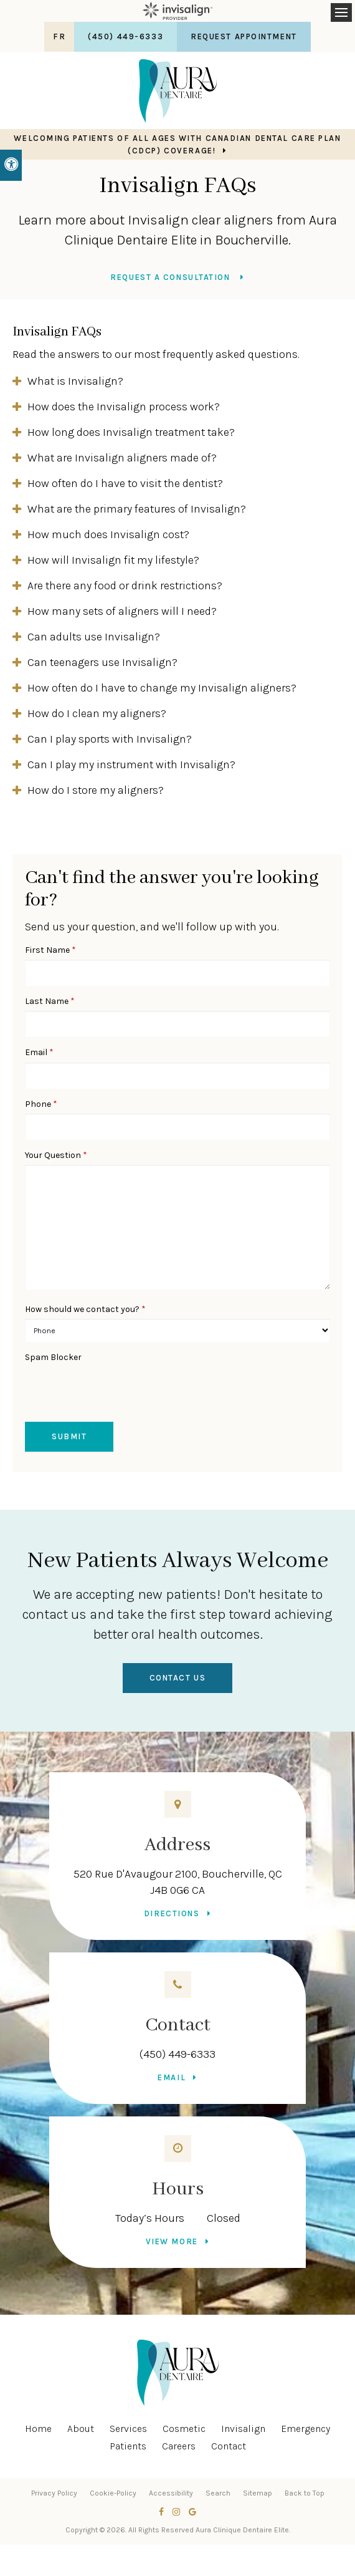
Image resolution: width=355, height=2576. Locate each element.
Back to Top (304, 2493)
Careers (179, 2446)
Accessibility (171, 2493)
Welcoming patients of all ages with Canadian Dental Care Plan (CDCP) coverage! (177, 144)
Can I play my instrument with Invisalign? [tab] (131, 764)
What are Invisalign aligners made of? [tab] (122, 458)
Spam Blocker (53, 1357)
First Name (50, 950)
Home (38, 2428)
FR (59, 36)
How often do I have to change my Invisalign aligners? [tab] (161, 688)
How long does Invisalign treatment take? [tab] (131, 432)
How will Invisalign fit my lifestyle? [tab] (113, 560)
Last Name (50, 1001)
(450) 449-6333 (177, 2054)
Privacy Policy (54, 2493)
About (80, 2428)
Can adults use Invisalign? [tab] (93, 637)
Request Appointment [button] (244, 36)
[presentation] (98, 1385)
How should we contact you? (85, 1309)
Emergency (305, 2428)
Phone (41, 1104)
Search (218, 2493)
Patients (128, 2446)
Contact (228, 2446)
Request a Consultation (171, 277)
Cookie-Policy (113, 2493)
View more (172, 2241)
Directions (172, 1913)
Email (39, 1052)
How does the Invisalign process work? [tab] (123, 406)
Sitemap (257, 2493)
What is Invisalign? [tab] (75, 381)
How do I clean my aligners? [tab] (96, 713)
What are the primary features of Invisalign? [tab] (136, 509)
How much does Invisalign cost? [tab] (108, 534)
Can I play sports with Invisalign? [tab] (109, 739)
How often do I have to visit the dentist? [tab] (125, 483)
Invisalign (243, 2428)
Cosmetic (184, 2428)
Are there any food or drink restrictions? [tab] (124, 585)
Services (128, 2428)
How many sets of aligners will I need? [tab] (122, 611)
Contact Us (177, 1677)
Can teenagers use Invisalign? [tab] (102, 662)
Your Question (56, 1155)
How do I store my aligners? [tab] (95, 790)
